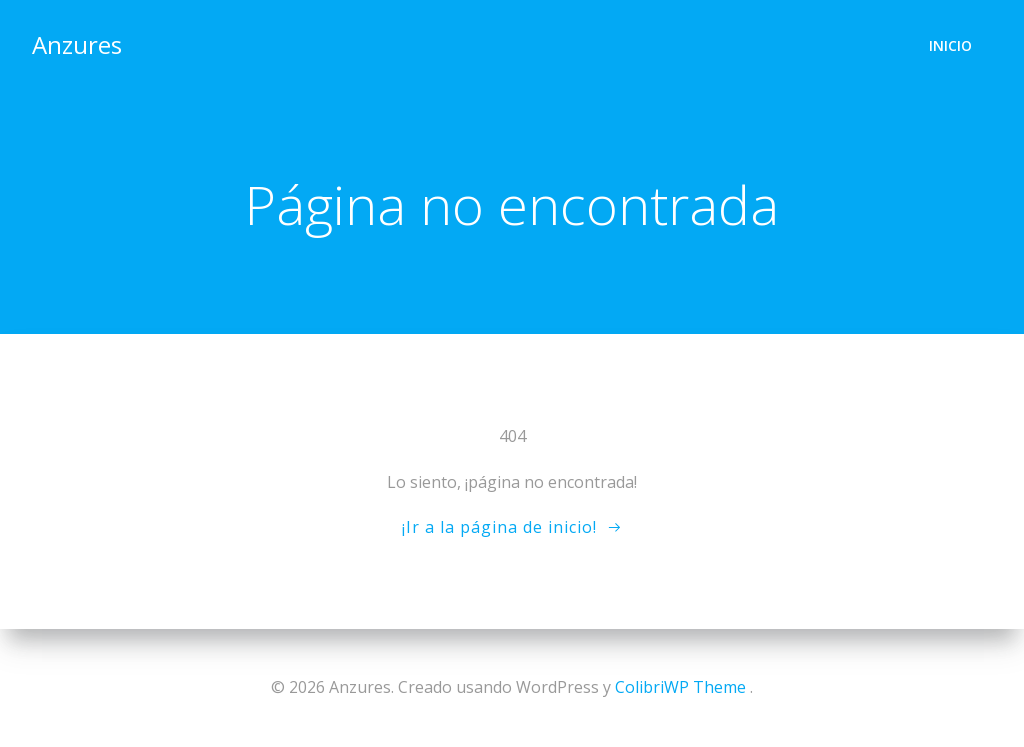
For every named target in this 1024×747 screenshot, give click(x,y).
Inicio (950, 45)
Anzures (77, 44)
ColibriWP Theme (680, 687)
